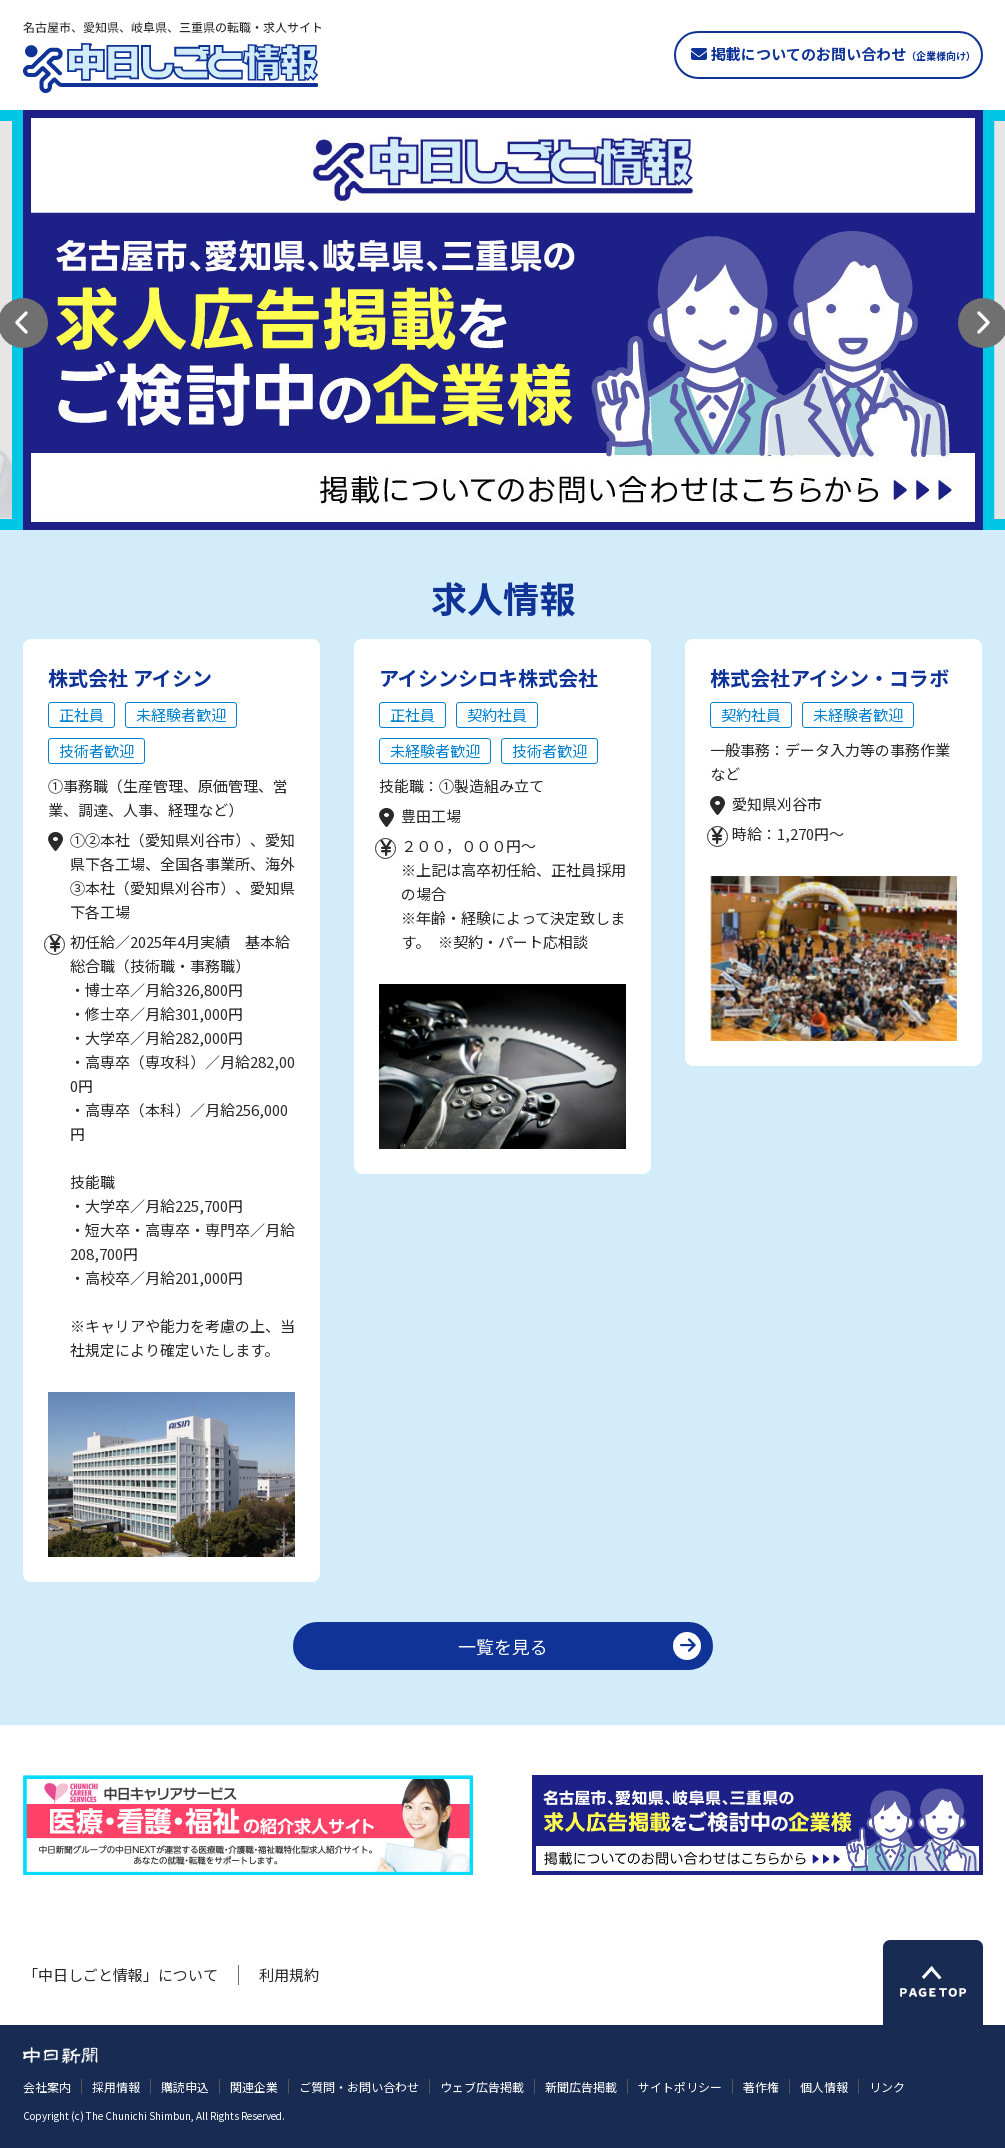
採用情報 (116, 2086)
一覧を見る (503, 1646)
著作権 (761, 2086)
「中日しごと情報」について (120, 1974)
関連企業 (254, 2086)
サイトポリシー (680, 2086)
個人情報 (824, 2086)
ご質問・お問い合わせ (359, 2086)
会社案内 (47, 2086)
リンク (887, 2086)
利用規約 (289, 1974)
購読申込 (185, 2086)
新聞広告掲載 (581, 2086)
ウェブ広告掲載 (482, 2086)
